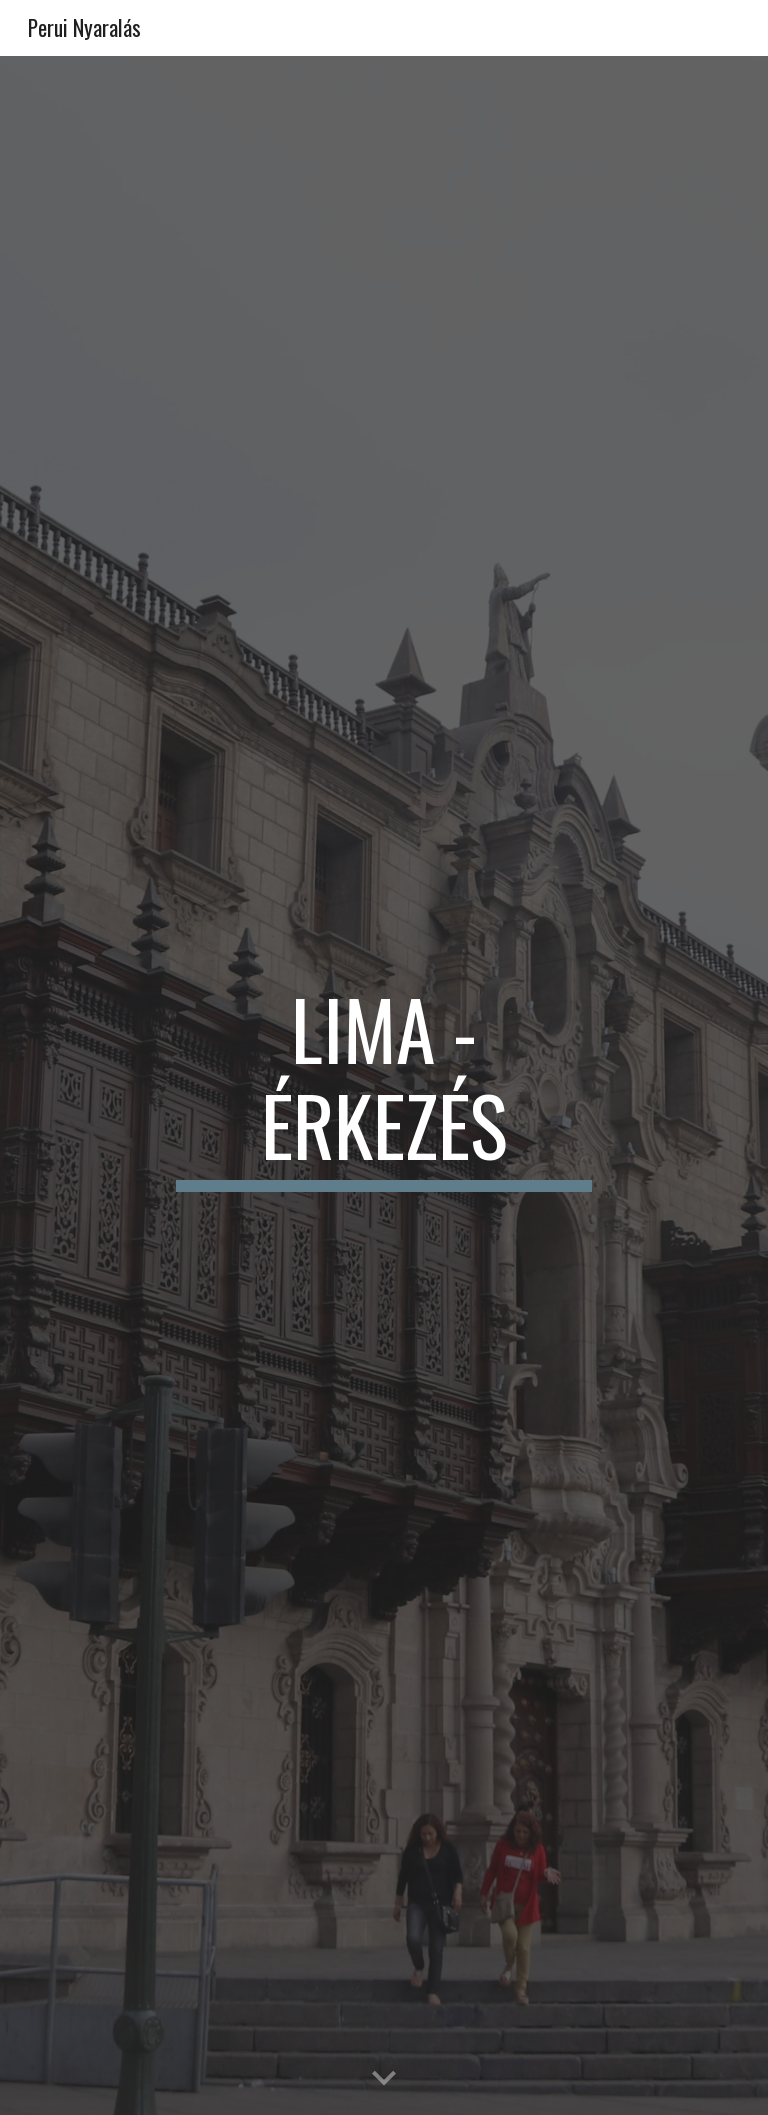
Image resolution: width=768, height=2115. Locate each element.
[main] (383, 1086)
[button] (384, 2079)
